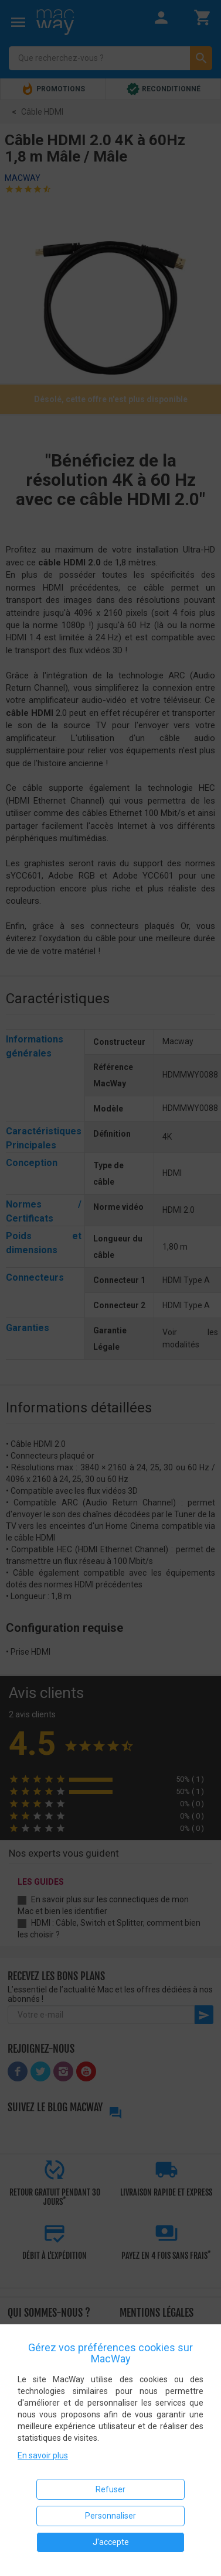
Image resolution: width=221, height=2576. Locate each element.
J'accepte (111, 2542)
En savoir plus (43, 2455)
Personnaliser (110, 2515)
